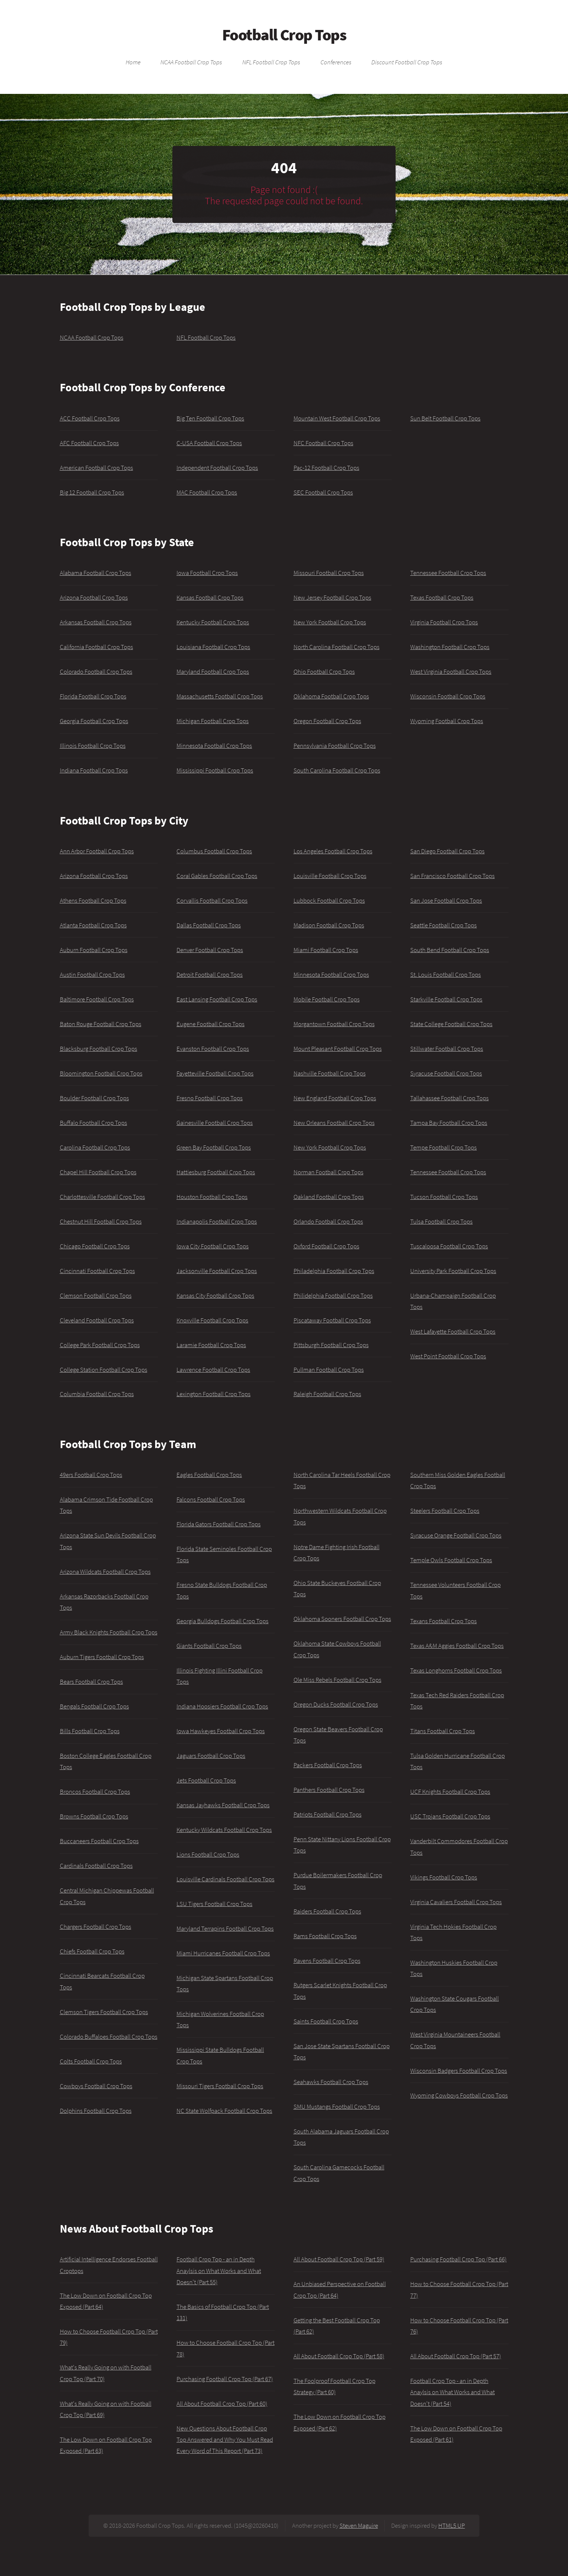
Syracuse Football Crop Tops (446, 1073)
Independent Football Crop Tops (217, 468)
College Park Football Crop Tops (100, 1345)
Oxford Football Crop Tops (326, 1246)
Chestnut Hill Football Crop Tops (101, 1221)
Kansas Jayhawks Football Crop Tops (223, 1805)
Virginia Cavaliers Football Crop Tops (456, 1902)
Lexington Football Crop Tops (213, 1394)
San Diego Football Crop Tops (447, 851)
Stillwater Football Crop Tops (446, 1048)
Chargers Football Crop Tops (95, 1926)
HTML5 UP (451, 2525)
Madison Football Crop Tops (329, 925)
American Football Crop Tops (96, 468)
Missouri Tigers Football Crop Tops (219, 2086)
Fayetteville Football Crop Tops (215, 1073)
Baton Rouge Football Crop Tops (100, 1024)
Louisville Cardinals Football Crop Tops (225, 1879)
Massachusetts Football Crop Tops (219, 696)
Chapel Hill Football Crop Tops (98, 1172)
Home (133, 62)
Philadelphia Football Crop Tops (334, 1271)
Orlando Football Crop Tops (328, 1221)
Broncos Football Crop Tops (95, 1791)
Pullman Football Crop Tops (329, 1369)
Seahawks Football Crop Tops (331, 2082)
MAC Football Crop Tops (206, 492)
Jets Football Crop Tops (206, 1780)
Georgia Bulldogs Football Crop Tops (222, 1621)
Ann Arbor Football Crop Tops (97, 851)
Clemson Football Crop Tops (96, 1295)
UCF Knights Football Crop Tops (450, 1791)
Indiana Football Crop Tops (94, 770)
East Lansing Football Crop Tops (216, 999)
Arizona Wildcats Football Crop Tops (105, 1571)
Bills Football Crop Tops (90, 1731)
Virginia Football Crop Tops (444, 622)
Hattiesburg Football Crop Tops (215, 1172)
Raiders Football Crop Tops (327, 1911)
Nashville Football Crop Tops (330, 1073)
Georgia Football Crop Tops (94, 721)
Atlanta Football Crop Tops (93, 925)
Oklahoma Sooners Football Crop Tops (342, 1619)
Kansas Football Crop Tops (209, 597)
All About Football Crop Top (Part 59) (339, 2259)
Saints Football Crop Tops (326, 2021)
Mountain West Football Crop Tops (337, 418)
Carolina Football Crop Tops (95, 1147)
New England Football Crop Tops (335, 1098)
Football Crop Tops (284, 34)
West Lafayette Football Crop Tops (452, 1331)
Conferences (335, 62)
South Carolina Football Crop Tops (337, 770)
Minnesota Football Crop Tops (214, 745)
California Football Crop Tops (96, 647)
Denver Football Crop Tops (209, 950)
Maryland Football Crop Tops (212, 671)
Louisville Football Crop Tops (330, 876)
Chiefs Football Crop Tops (92, 1951)
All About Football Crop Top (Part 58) (339, 2356)
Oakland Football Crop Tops (329, 1197)
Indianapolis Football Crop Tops (216, 1221)
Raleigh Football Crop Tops (327, 1394)
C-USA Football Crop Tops (209, 443)
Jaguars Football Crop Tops (210, 1756)
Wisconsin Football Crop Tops (447, 696)
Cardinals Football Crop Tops (96, 1865)
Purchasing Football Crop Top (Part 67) (224, 2379)
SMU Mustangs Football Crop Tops (337, 2106)
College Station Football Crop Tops (103, 1369)
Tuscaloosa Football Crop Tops (449, 1246)
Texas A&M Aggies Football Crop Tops (457, 1646)
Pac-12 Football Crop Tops (326, 468)
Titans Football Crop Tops (442, 1731)
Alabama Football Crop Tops (95, 573)
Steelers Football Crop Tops (444, 1510)
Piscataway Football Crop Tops (332, 1320)
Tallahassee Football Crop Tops (449, 1098)
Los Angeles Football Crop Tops (333, 851)
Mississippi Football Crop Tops (214, 770)
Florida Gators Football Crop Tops (218, 1524)
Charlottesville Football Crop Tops (102, 1197)
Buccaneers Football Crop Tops (99, 1841)
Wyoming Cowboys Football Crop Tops (459, 2095)
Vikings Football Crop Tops (443, 1877)
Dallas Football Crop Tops (208, 925)
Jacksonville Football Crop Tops (216, 1271)
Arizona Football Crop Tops (94, 597)
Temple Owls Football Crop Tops (451, 1560)
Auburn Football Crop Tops (94, 950)
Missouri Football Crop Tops (329, 573)
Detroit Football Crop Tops (209, 974)
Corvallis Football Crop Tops (212, 900)
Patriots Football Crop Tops (328, 1814)
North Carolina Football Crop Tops (337, 647)
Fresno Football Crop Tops (209, 1098)
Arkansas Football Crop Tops (96, 622)
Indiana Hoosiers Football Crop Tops (222, 1706)
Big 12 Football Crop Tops (92, 492)
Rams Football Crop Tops (325, 1936)
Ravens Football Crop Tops (327, 1961)
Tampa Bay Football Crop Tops (448, 1123)
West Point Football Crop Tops (448, 1356)
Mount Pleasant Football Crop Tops (338, 1048)
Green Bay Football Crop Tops (213, 1147)
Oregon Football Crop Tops (327, 721)
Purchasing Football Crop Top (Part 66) (458, 2259)
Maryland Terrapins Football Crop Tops (225, 1928)
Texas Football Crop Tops (441, 597)
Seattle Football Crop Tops (443, 925)
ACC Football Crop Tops (90, 418)
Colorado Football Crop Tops (96, 671)
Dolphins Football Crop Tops (96, 2111)
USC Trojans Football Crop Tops (450, 1816)
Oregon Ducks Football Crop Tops (336, 1704)
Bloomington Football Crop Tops (101, 1073)
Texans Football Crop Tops (443, 1621)
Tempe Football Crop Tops (443, 1147)
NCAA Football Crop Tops (191, 62)
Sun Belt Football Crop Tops (445, 418)
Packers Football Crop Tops (328, 1765)
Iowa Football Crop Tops (207, 573)
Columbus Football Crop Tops (214, 851)
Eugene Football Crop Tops (210, 1024)
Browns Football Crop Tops (94, 1816)
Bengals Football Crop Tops (94, 1706)
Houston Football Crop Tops (212, 1197)
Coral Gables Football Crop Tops (216, 876)
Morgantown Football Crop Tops (334, 1024)
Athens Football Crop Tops (93, 900)
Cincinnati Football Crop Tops (97, 1271)
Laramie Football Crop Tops (211, 1345)
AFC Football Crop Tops (89, 443)
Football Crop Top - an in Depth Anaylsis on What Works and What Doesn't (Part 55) (218, 2270)
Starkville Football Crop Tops (446, 999)
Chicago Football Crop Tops (95, 1246)
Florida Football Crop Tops (93, 696)
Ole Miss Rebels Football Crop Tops (337, 1680)
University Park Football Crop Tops (453, 1271)
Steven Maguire (359, 2525)
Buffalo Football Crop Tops (93, 1123)
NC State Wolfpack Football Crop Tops (224, 2111)
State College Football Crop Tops (451, 1024)
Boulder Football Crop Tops (94, 1098)
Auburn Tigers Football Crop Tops (102, 1657)
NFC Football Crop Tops (323, 443)
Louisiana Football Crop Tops (213, 647)
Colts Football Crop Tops (91, 2061)
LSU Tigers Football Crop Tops (214, 1904)
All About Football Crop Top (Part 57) (455, 2356)
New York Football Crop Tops (330, 622)
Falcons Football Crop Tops (210, 1499)
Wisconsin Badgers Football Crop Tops (458, 2070)
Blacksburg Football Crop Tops (98, 1048)
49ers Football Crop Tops (91, 1475)
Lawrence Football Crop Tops (213, 1369)
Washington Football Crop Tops (449, 647)
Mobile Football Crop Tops (327, 999)
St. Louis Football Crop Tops (445, 974)
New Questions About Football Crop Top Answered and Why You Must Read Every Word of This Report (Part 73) (224, 2439)
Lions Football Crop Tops (207, 1854)
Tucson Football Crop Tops (444, 1197)
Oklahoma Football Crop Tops (331, 696)
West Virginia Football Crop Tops (450, 671)
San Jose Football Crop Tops (446, 900)
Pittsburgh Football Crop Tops (331, 1345)
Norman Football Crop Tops (328, 1172)
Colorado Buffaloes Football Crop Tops (108, 2036)
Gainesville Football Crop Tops (214, 1123)
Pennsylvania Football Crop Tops (335, 745)
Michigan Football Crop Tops (212, 721)
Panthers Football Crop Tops (329, 1790)
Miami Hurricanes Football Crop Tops (223, 1953)
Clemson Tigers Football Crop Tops (104, 2012)
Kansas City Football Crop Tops (215, 1295)
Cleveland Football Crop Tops (97, 1320)
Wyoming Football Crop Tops (446, 721)
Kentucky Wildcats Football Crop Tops (224, 1830)
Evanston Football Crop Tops (212, 1048)
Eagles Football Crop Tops (209, 1475)
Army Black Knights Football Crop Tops (108, 1632)
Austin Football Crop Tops (92, 974)
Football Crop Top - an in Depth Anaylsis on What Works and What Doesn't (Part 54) (452, 2392)
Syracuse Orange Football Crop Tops (455, 1535)
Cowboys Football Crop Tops (96, 2086)
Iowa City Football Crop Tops (212, 1246)
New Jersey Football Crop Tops (332, 597)
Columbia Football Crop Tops (97, 1394)
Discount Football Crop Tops (406, 62)
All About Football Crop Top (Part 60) (221, 2403)
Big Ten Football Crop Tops (210, 418)
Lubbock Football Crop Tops (329, 900)
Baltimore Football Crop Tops (97, 999)
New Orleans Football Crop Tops (334, 1123)
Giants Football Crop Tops (209, 1646)
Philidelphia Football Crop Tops (333, 1295)
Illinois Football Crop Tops (93, 745)
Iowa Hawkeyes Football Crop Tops (220, 1731)
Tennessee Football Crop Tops (448, 573)
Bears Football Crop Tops (91, 1681)
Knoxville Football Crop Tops (212, 1320)
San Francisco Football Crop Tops (452, 876)
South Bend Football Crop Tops (449, 950)
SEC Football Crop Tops (323, 492)
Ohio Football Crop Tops (324, 671)
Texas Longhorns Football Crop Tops (456, 1670)
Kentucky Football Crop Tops (212, 622)
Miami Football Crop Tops (326, 950)
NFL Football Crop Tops (271, 62)
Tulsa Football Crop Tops (441, 1221)
